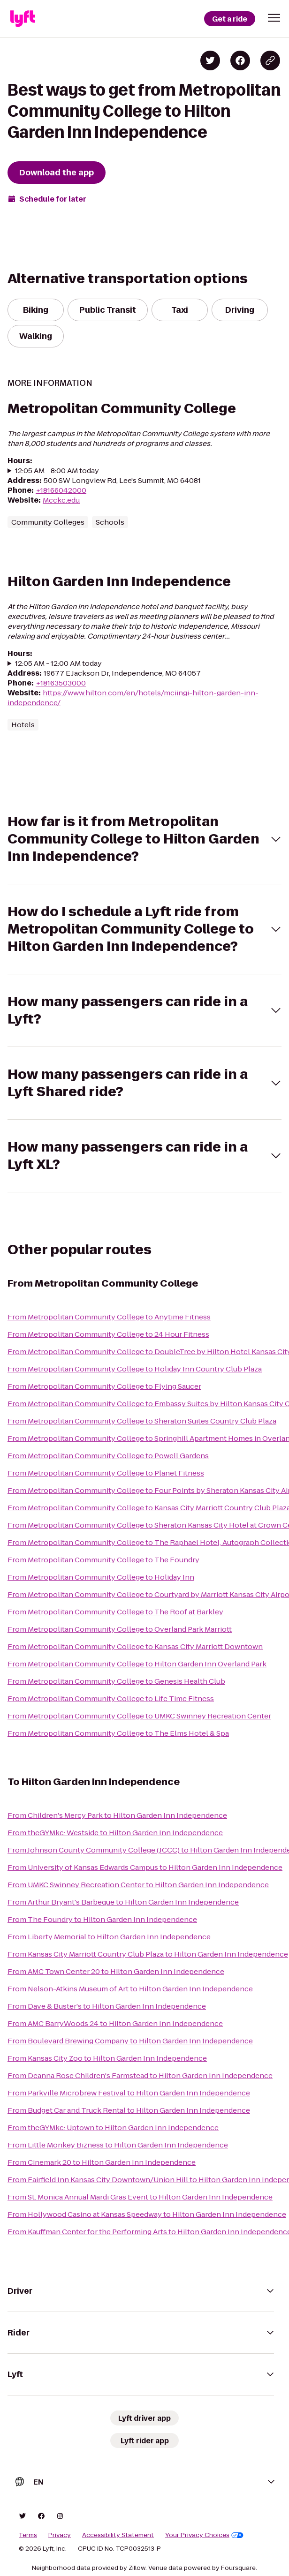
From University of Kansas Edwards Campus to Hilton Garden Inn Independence (145, 1867)
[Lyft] (23, 19)
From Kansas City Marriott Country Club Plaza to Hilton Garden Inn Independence (148, 1954)
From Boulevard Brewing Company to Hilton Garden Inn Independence (130, 2041)
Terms (28, 2535)
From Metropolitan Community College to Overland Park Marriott (120, 1629)
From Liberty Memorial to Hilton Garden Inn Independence (109, 1937)
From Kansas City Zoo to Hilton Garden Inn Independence (107, 2058)
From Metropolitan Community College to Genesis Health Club (116, 1681)
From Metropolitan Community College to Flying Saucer (104, 1386)
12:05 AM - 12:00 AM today (58, 663)
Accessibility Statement (118, 2535)
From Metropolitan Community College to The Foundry (103, 1560)
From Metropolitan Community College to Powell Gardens (108, 1456)
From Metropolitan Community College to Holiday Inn (101, 1577)
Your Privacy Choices (204, 2535)
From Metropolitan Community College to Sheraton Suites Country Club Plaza (142, 1421)
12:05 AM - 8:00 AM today (57, 470)
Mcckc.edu (61, 500)
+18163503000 (61, 683)
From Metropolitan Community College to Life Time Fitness (111, 1698)
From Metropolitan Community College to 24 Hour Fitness (108, 1334)
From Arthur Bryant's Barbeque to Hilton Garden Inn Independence (123, 1902)
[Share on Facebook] (240, 60)
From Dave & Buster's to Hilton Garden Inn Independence (107, 2006)
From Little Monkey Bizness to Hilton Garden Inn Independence (118, 2145)
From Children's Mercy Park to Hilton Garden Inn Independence (117, 1815)
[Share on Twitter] (210, 60)
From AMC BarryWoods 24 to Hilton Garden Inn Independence (115, 2023)
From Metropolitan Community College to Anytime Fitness (109, 1317)
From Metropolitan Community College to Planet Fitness (106, 1473)
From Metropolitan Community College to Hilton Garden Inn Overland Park (137, 1664)
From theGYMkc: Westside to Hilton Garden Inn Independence (115, 1833)
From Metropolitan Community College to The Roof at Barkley (115, 1612)
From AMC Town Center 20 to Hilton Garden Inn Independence (116, 1971)
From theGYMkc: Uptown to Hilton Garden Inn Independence (113, 2127)
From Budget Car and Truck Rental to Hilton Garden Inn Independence (129, 2110)
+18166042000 (61, 490)
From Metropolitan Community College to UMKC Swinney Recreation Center (139, 1716)
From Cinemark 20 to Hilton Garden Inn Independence (102, 2162)
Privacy (59, 2535)
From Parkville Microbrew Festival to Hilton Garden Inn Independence (129, 2093)
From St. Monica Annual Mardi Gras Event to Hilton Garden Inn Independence (140, 2197)
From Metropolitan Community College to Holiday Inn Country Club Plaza (135, 1369)
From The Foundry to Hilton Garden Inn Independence (102, 1919)
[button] (273, 17)
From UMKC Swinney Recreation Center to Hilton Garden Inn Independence (138, 1885)
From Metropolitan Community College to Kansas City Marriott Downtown (135, 1646)
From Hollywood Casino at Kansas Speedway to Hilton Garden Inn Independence (147, 2214)
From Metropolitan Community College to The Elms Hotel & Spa (118, 1733)
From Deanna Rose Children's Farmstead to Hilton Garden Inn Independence (140, 2075)
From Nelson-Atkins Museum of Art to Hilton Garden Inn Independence (130, 1989)
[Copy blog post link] (270, 60)
